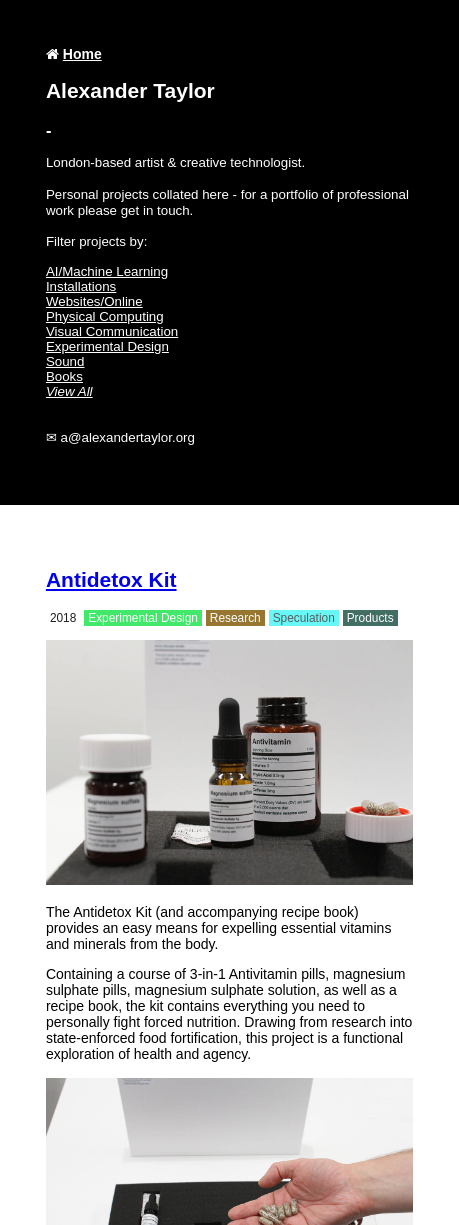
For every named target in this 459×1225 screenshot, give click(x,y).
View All (69, 391)
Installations (81, 286)
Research (235, 618)
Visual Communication (112, 331)
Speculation (304, 618)
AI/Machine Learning (107, 271)
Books (64, 376)
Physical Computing (105, 316)
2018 (63, 618)
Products (370, 618)
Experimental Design (107, 346)
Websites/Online (94, 301)
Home (82, 54)
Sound (65, 361)
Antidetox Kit (111, 579)
